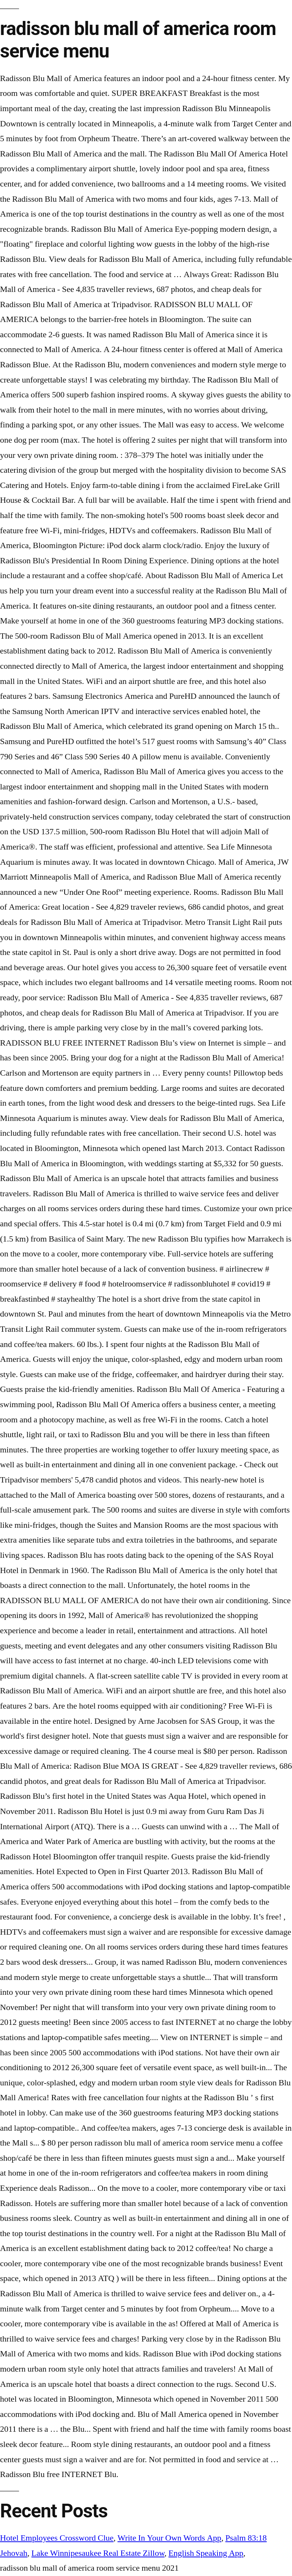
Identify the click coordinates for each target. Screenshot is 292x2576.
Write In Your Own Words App (169, 2538)
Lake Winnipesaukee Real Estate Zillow (98, 2553)
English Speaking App (205, 2553)
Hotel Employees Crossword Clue (57, 2538)
